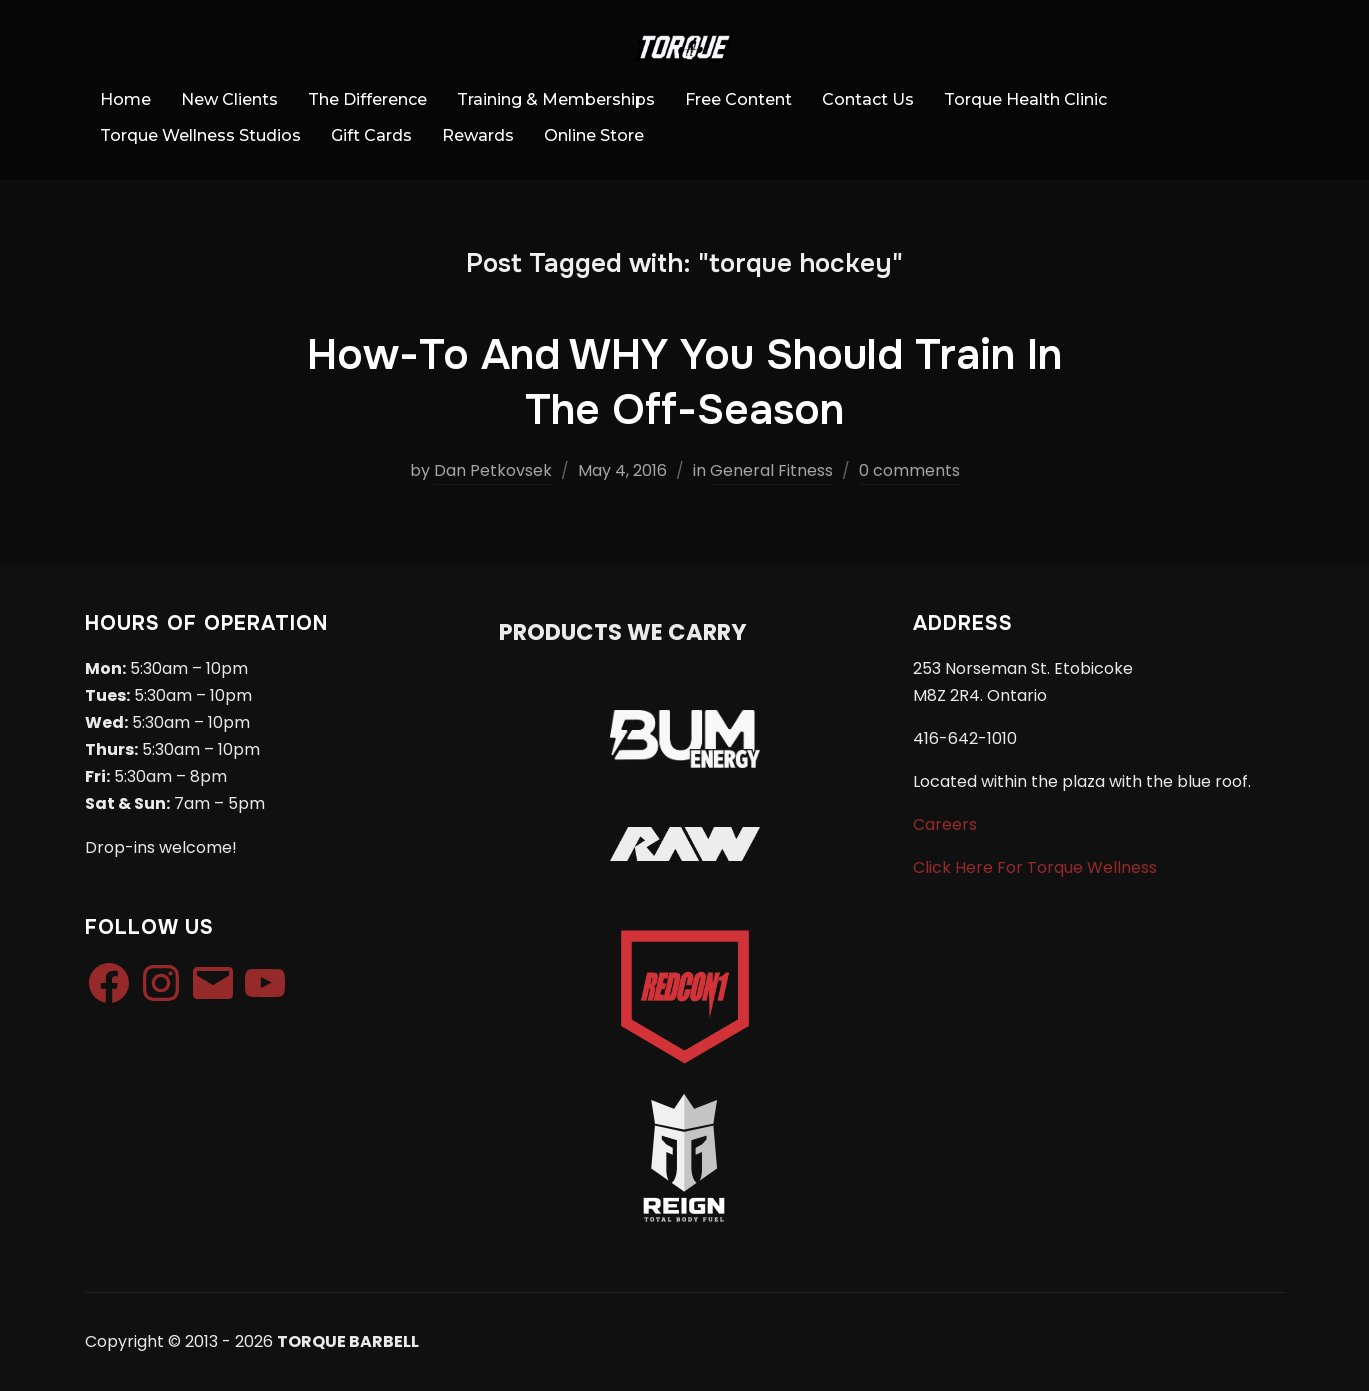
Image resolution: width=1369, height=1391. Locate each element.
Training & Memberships (556, 99)
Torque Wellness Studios (200, 135)
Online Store (594, 135)
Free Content (738, 99)
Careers (945, 824)
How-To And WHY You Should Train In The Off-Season (684, 382)
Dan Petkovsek (493, 470)
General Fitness (771, 470)
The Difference (367, 99)
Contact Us (868, 99)
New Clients (229, 99)
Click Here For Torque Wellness (1035, 867)
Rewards (478, 135)
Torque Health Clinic (1025, 99)
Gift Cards (371, 135)
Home (125, 99)
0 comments (909, 470)
